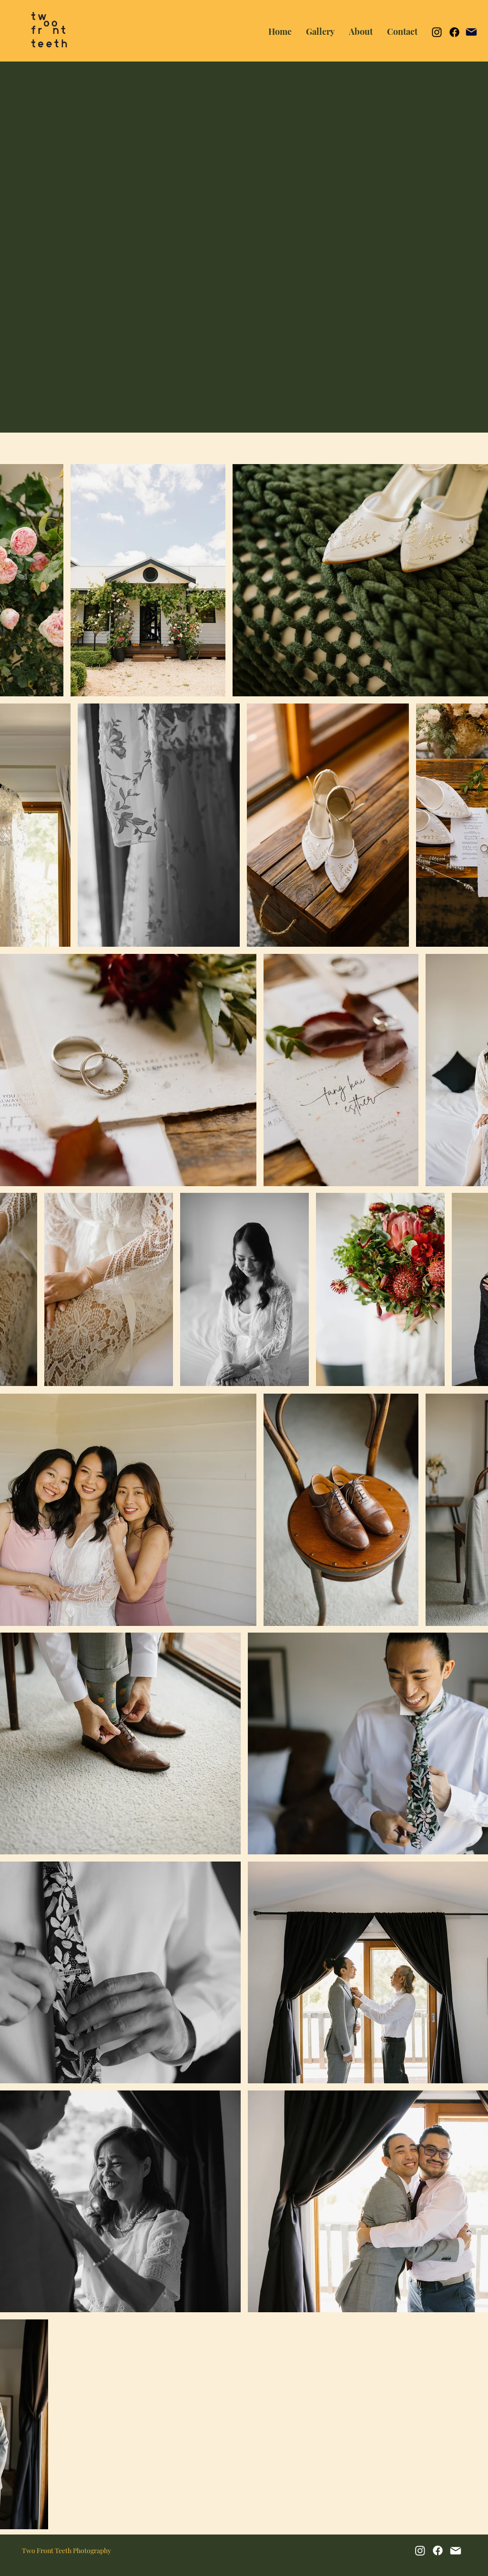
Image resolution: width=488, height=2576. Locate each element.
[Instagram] (436, 32)
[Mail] (471, 32)
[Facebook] (454, 32)
